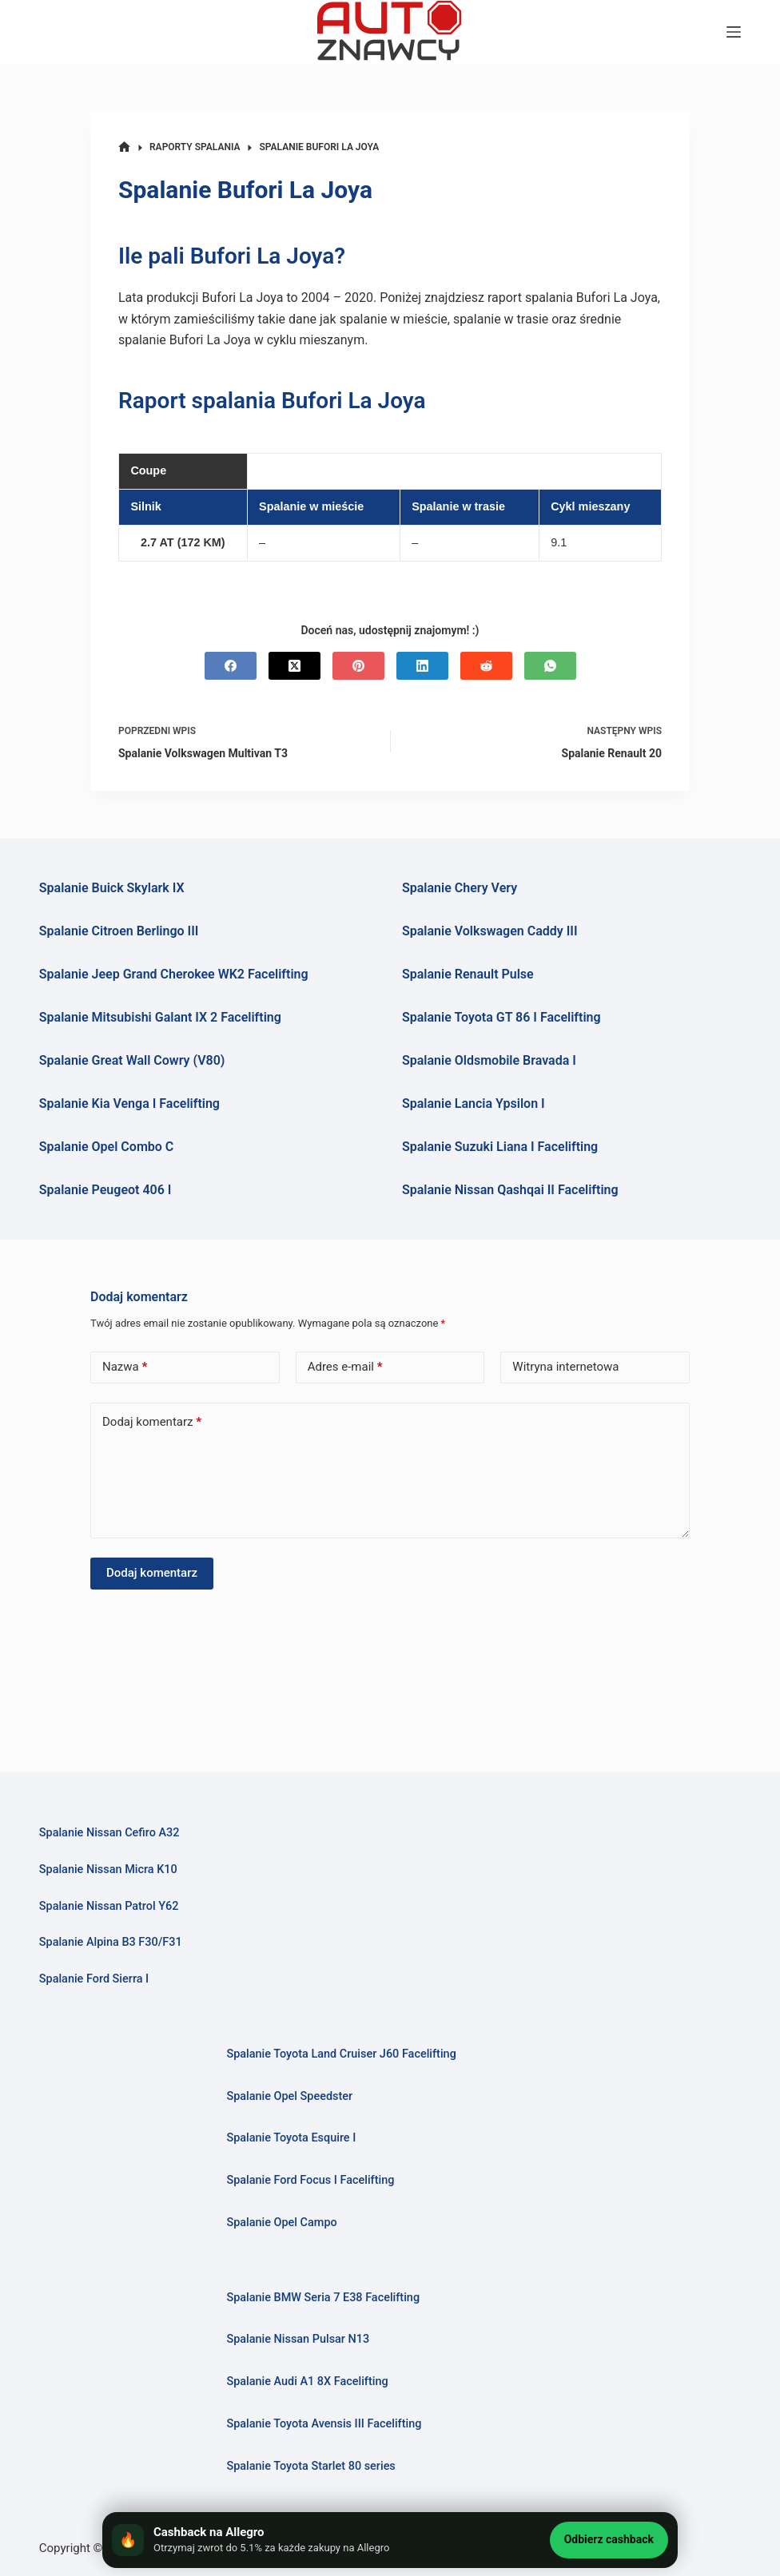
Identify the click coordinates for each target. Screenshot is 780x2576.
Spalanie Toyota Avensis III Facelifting (324, 2424)
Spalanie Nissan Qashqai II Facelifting (510, 1189)
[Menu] (733, 32)
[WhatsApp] (550, 666)
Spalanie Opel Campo (281, 2222)
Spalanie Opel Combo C (106, 1146)
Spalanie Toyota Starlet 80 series (311, 2466)
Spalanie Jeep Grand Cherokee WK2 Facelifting (173, 974)
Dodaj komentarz (151, 1422)
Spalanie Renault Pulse (468, 974)
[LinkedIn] (422, 666)
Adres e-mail (345, 1367)
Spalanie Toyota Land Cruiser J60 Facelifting (341, 2054)
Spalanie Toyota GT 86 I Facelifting (501, 1017)
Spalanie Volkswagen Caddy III (490, 931)
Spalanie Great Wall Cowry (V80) (132, 1060)
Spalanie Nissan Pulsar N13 (298, 2339)
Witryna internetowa (565, 1366)
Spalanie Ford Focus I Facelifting (310, 2180)
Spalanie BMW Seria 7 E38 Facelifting (323, 2297)
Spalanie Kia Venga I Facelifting (129, 1103)
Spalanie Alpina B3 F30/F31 (111, 1942)
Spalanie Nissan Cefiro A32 (109, 1833)
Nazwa (124, 1367)
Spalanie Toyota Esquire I (291, 2138)
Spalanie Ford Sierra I (94, 1979)
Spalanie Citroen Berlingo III (119, 931)
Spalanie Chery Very (459, 887)
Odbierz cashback (609, 2539)
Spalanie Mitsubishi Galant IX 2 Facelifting (160, 1017)
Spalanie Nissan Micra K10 (108, 1869)
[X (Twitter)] (294, 666)
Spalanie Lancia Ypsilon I (473, 1103)
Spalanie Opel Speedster (289, 2096)
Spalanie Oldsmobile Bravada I (489, 1060)
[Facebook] (231, 666)
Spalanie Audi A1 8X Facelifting (307, 2381)
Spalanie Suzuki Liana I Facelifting (500, 1146)
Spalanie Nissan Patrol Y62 (109, 1906)
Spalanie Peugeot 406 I (105, 1189)
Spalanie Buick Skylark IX (112, 887)
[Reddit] (486, 666)
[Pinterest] (358, 666)
